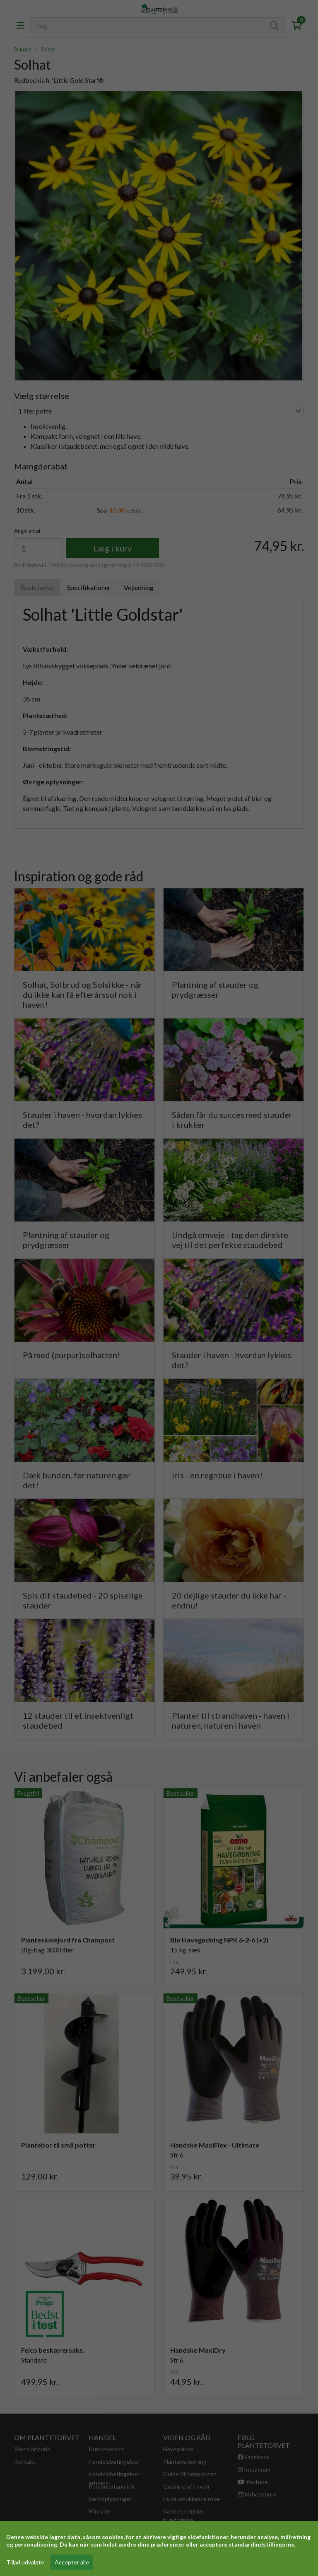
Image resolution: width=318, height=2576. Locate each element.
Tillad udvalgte (25, 2562)
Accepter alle (72, 2562)
